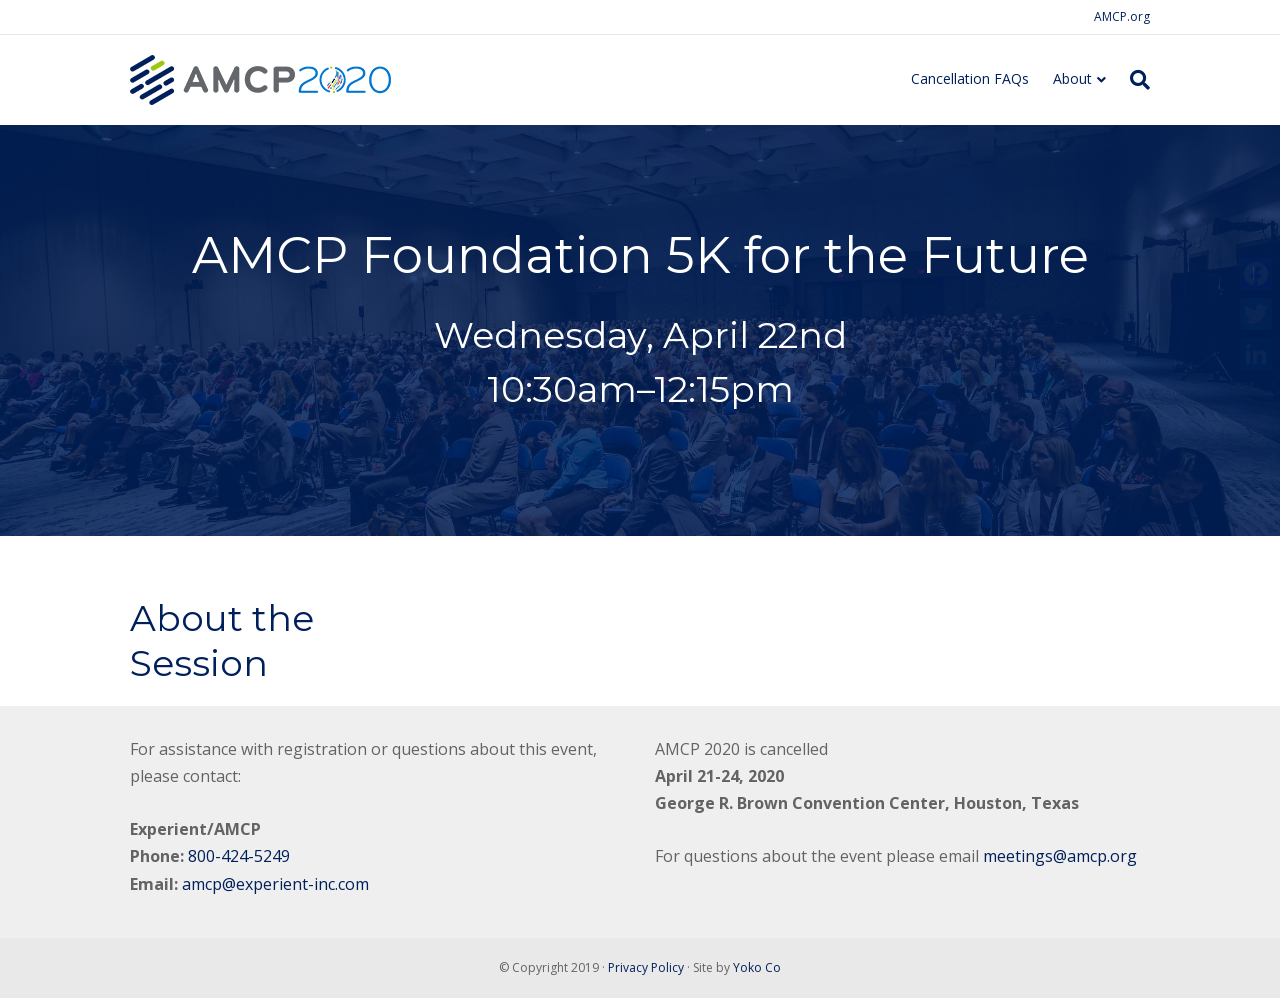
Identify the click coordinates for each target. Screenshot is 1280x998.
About (1072, 78)
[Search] (1134, 80)
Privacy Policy (646, 967)
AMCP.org (1122, 16)
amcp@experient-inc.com (275, 884)
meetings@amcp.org (1060, 856)
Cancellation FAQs (970, 78)
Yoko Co (757, 967)
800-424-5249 (239, 856)
